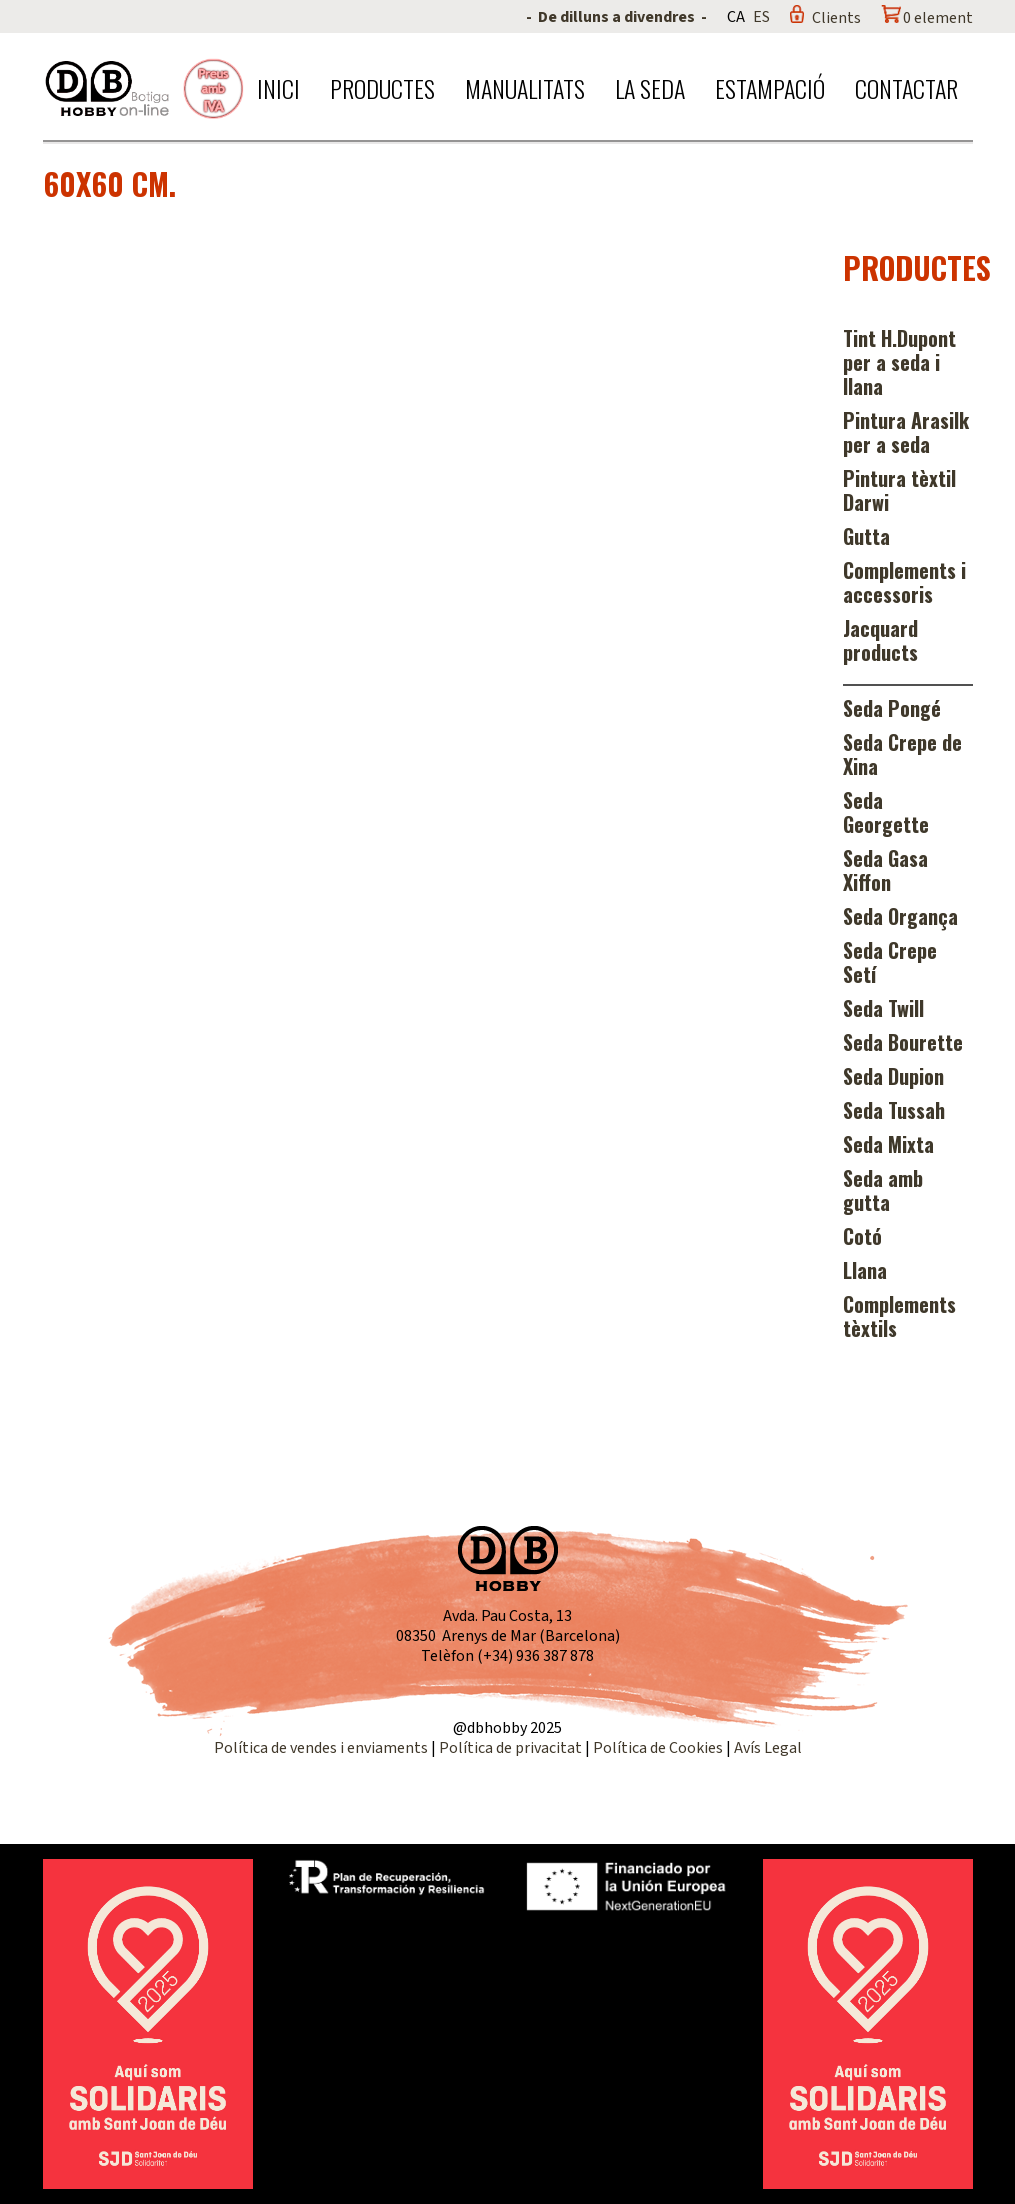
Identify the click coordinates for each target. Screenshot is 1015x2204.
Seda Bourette (903, 1042)
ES (761, 17)
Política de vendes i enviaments (321, 1748)
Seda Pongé (892, 708)
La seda (650, 88)
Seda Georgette (886, 812)
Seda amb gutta (883, 1190)
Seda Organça (900, 916)
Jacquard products (880, 640)
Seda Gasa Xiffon (885, 870)
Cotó (862, 1236)
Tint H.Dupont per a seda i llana (899, 362)
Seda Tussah (894, 1110)
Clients (836, 18)
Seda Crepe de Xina (902, 754)
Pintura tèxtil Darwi (899, 490)
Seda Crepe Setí (890, 962)
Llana (865, 1270)
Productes (382, 88)
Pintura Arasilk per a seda (906, 432)
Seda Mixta (888, 1144)
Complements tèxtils (899, 1316)
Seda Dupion (893, 1076)
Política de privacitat (510, 1748)
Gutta (866, 536)
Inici (278, 88)
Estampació (770, 88)
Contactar (906, 88)
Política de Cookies (658, 1748)
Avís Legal (768, 1748)
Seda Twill (883, 1008)
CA (736, 17)
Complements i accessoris (904, 582)
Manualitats (525, 88)
